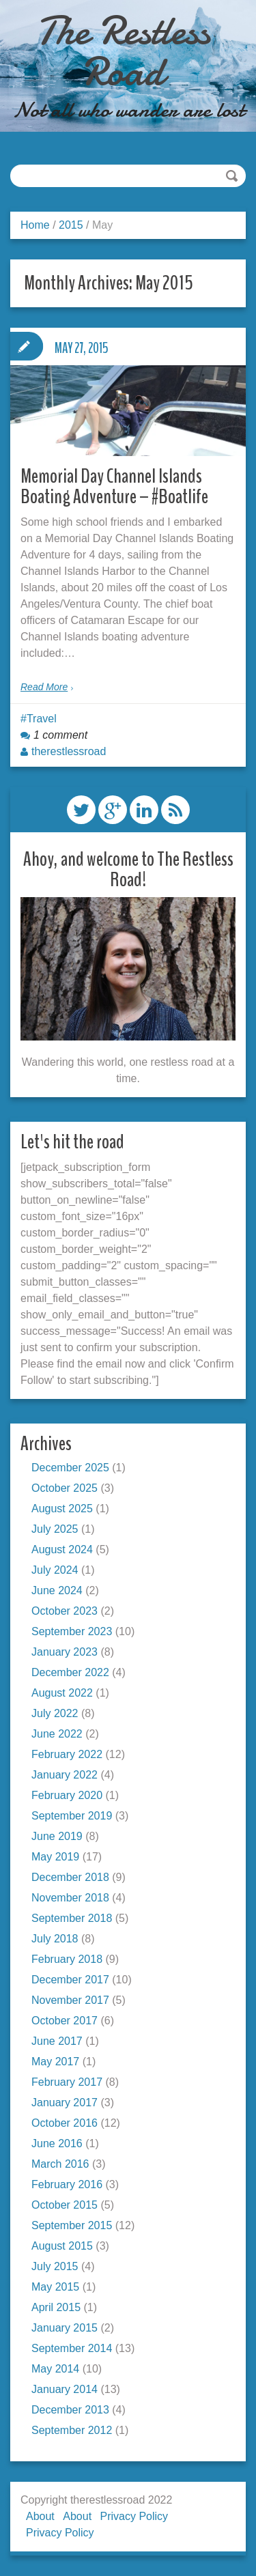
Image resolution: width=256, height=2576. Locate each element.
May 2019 (55, 1857)
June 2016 (57, 2143)
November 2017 (70, 2000)
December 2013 (70, 2410)
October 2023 (64, 1611)
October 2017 (64, 2020)
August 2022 (62, 1693)
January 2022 (64, 1775)
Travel (42, 718)
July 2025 (55, 1529)
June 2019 (57, 1836)
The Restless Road (123, 51)
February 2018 (66, 1959)
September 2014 (71, 2348)
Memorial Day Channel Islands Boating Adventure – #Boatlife (114, 486)
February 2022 (66, 1754)
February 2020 (66, 1795)
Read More (44, 686)
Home (35, 225)
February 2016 (66, 2184)
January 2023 (64, 1652)
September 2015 (71, 2225)
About (40, 2516)
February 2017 (66, 2082)
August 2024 (62, 1549)
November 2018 (70, 1897)
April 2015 (56, 2307)
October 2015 (64, 2205)
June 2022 (57, 1734)
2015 (71, 225)
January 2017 (64, 2102)
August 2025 (62, 1508)
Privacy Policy (134, 2516)
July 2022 (55, 1713)
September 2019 (71, 1816)
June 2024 (57, 1590)
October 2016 (64, 2123)
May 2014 (55, 2369)
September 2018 (71, 1918)
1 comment (60, 735)
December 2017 (70, 1979)
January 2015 (64, 2328)
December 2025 (70, 1467)
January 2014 (64, 2389)
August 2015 (62, 2246)
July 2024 (55, 1570)
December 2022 (70, 1672)
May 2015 (55, 2287)
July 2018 (55, 1938)
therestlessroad (68, 751)
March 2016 (60, 2164)
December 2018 (70, 1877)
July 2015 (55, 2266)
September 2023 (71, 1631)
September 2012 (71, 2430)
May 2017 (55, 2061)
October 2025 (64, 1488)
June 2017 (57, 2041)
